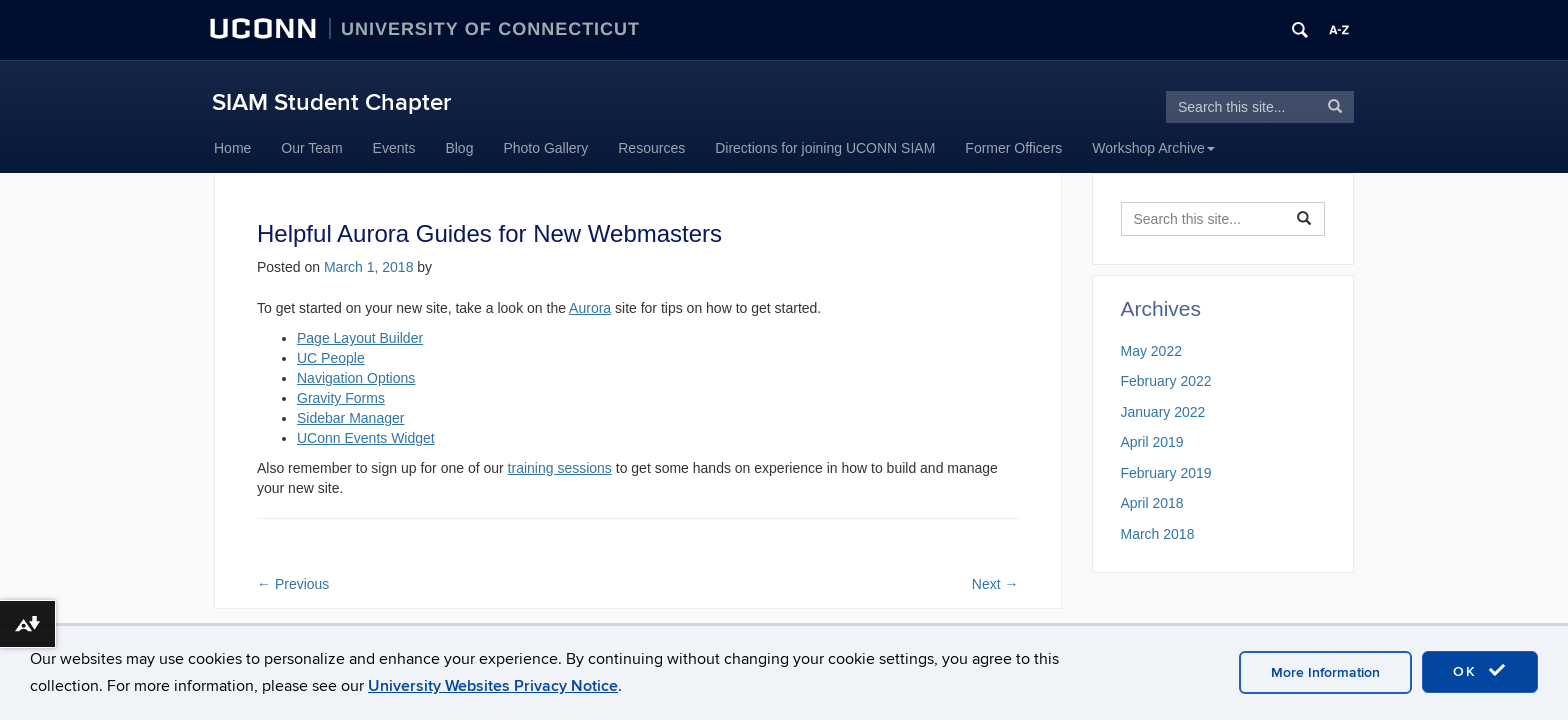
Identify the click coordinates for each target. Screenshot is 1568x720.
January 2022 (1163, 412)
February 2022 (1166, 381)
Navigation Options (356, 378)
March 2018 (1158, 534)
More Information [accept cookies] (1325, 672)
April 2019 (1152, 442)
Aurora (590, 308)
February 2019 (1166, 473)
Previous (293, 584)
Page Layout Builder (360, 338)
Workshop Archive (1153, 148)
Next (995, 584)
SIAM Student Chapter (331, 102)
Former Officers (1013, 148)
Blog (459, 148)
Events (394, 148)
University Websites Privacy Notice (493, 686)
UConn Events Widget (366, 438)
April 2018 (1152, 503)
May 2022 (1151, 351)
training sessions (560, 468)
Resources (651, 148)
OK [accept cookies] (1480, 671)
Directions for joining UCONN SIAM (825, 148)
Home (232, 148)
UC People (331, 358)
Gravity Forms (341, 398)
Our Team (311, 148)
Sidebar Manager (350, 418)
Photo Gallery (545, 148)
